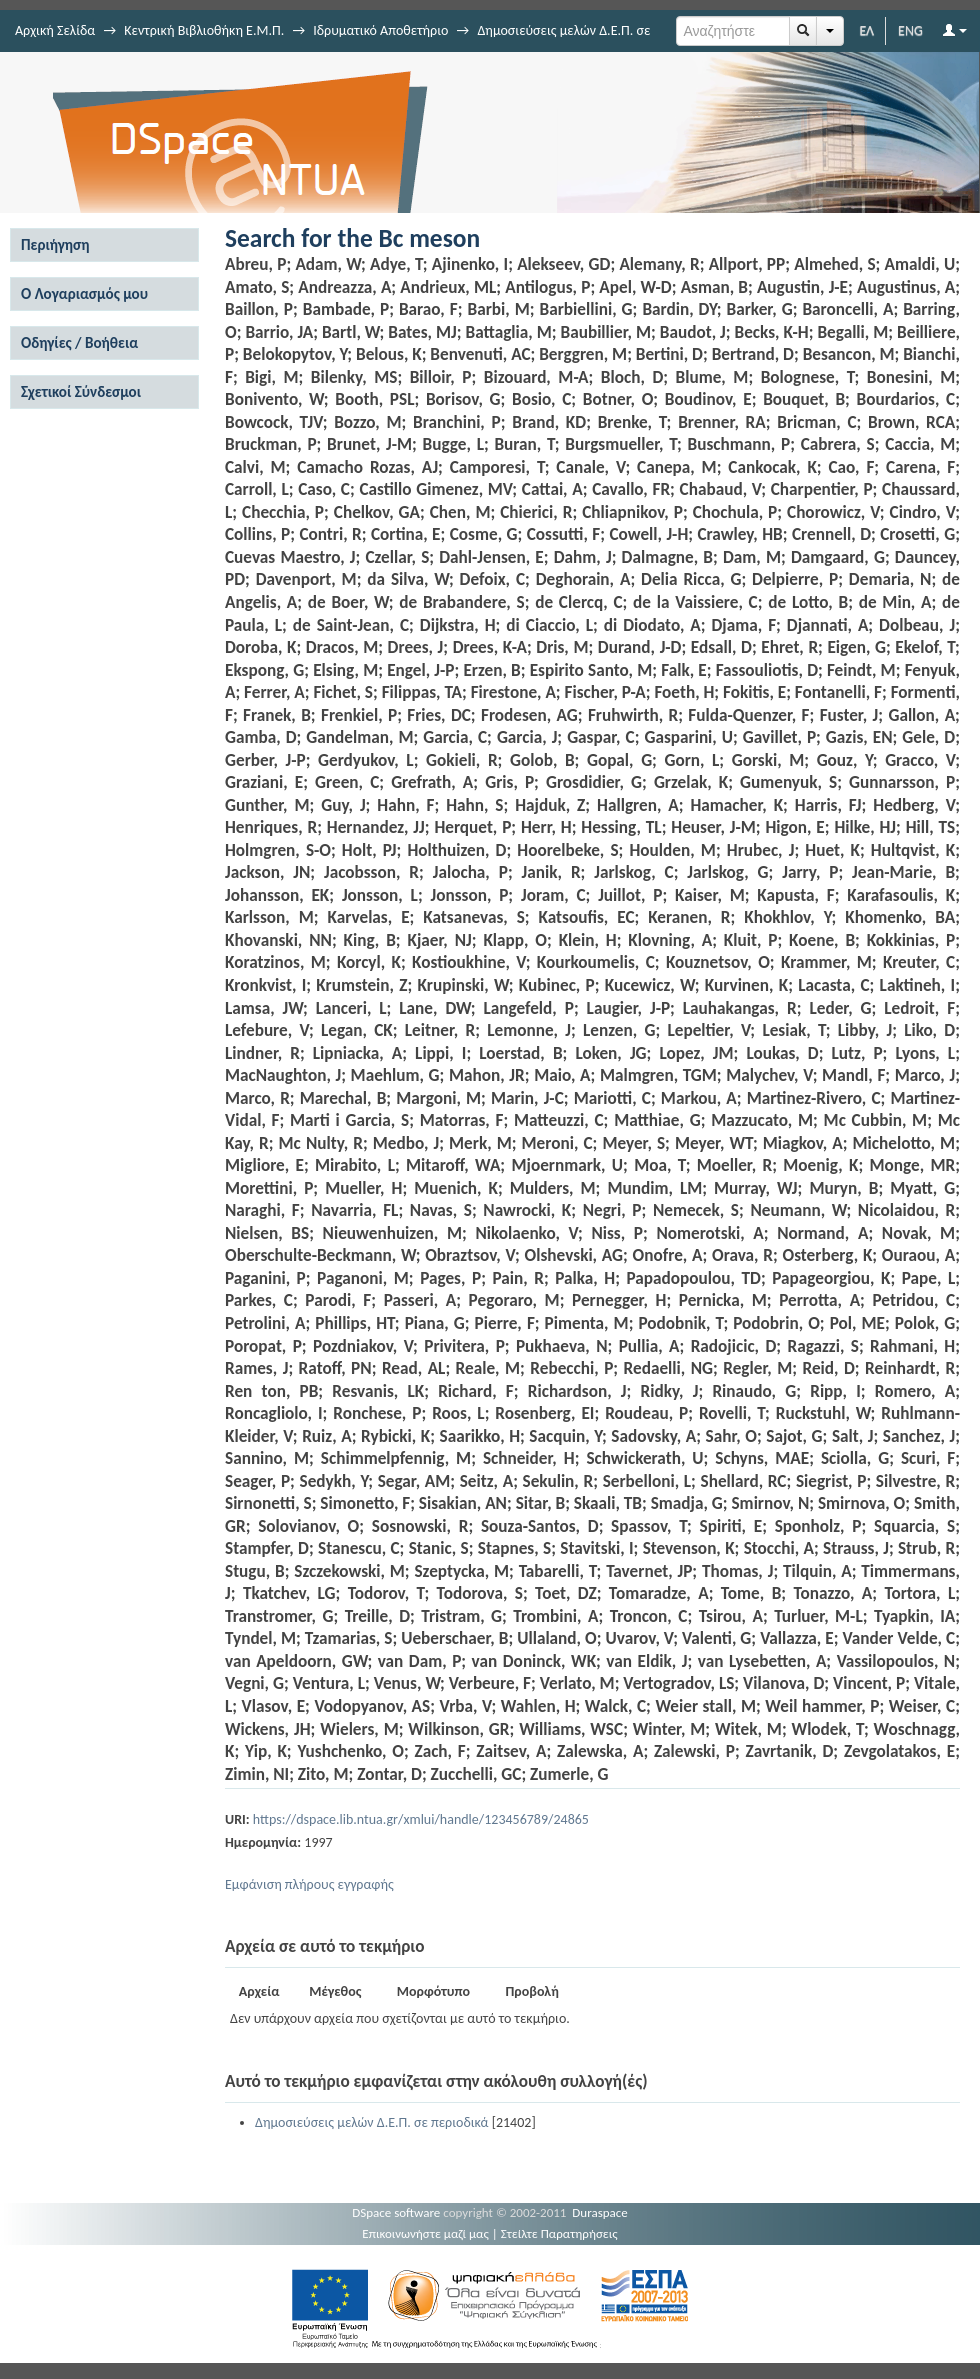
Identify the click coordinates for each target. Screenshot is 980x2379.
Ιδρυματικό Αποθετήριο (380, 30)
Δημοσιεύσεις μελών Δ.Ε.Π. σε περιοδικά (371, 2122)
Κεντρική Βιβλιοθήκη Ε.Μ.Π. (204, 30)
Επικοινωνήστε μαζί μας (425, 2233)
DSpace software (396, 2212)
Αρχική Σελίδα (55, 30)
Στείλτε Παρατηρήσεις (559, 2233)
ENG (910, 30)
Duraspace (600, 2212)
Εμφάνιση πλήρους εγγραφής (309, 1884)
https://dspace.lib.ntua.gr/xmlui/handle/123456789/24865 (421, 1819)
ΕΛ (866, 30)
